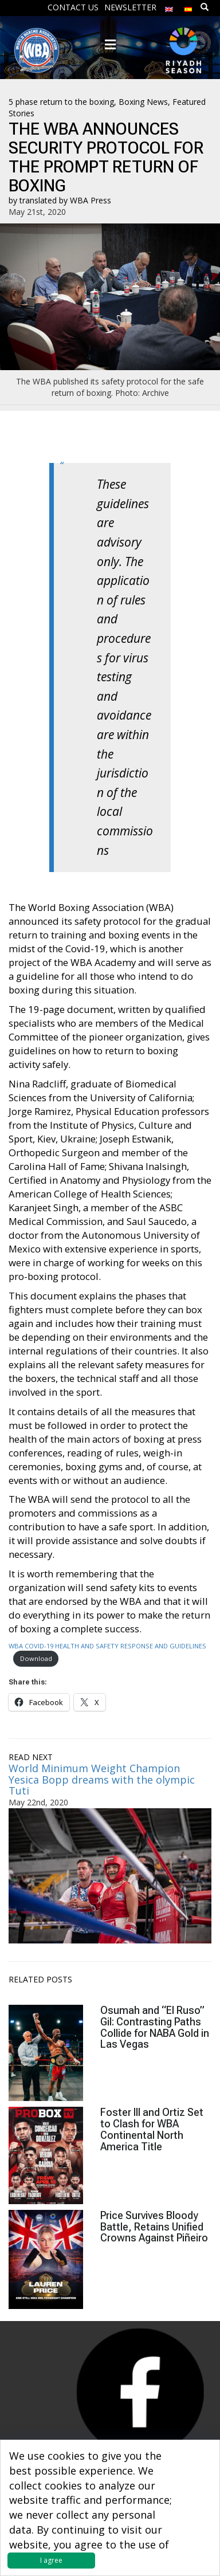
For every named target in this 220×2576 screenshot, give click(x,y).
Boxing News (143, 101)
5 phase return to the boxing (61, 101)
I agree (51, 2560)
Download (36, 1658)
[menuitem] (169, 6)
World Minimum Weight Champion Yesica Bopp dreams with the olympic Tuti (102, 1779)
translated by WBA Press (65, 200)
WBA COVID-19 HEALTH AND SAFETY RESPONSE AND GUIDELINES (107, 1646)
